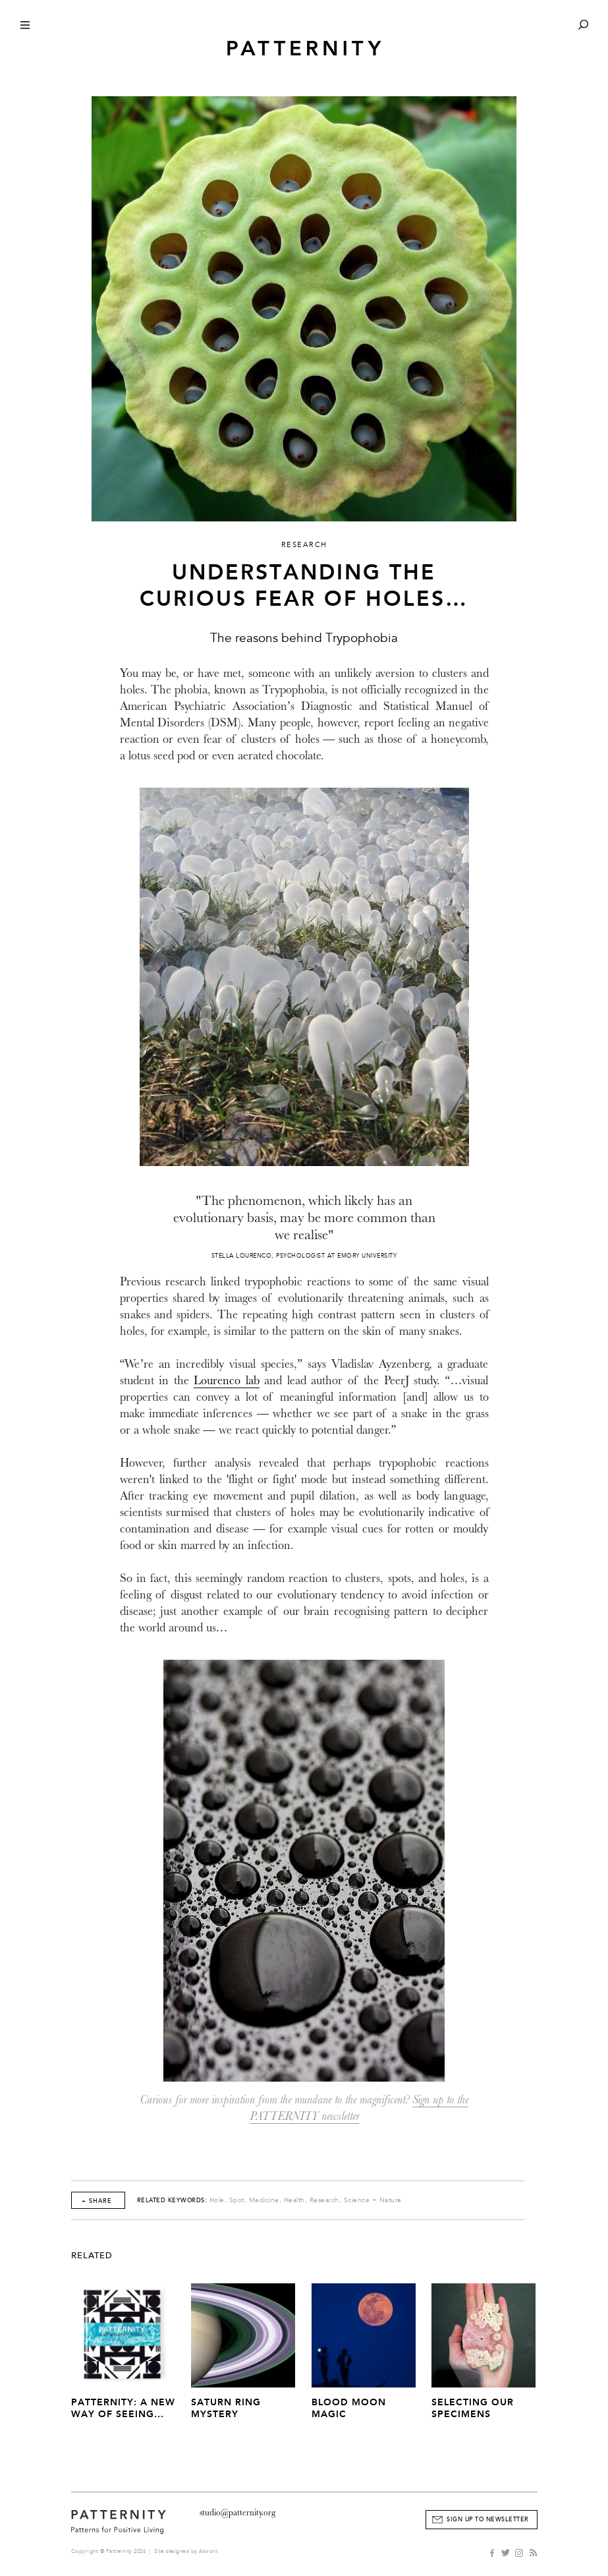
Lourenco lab (227, 1381)
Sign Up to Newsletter (488, 2519)
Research (324, 2200)
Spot (236, 2200)
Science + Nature (373, 2200)
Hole (217, 2200)
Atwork (208, 2551)
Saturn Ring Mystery (226, 2408)
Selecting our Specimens (472, 2408)
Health (294, 2200)
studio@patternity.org (237, 2512)
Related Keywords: (172, 2200)
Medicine (264, 2200)
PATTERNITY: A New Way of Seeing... (123, 2408)
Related (92, 2255)
